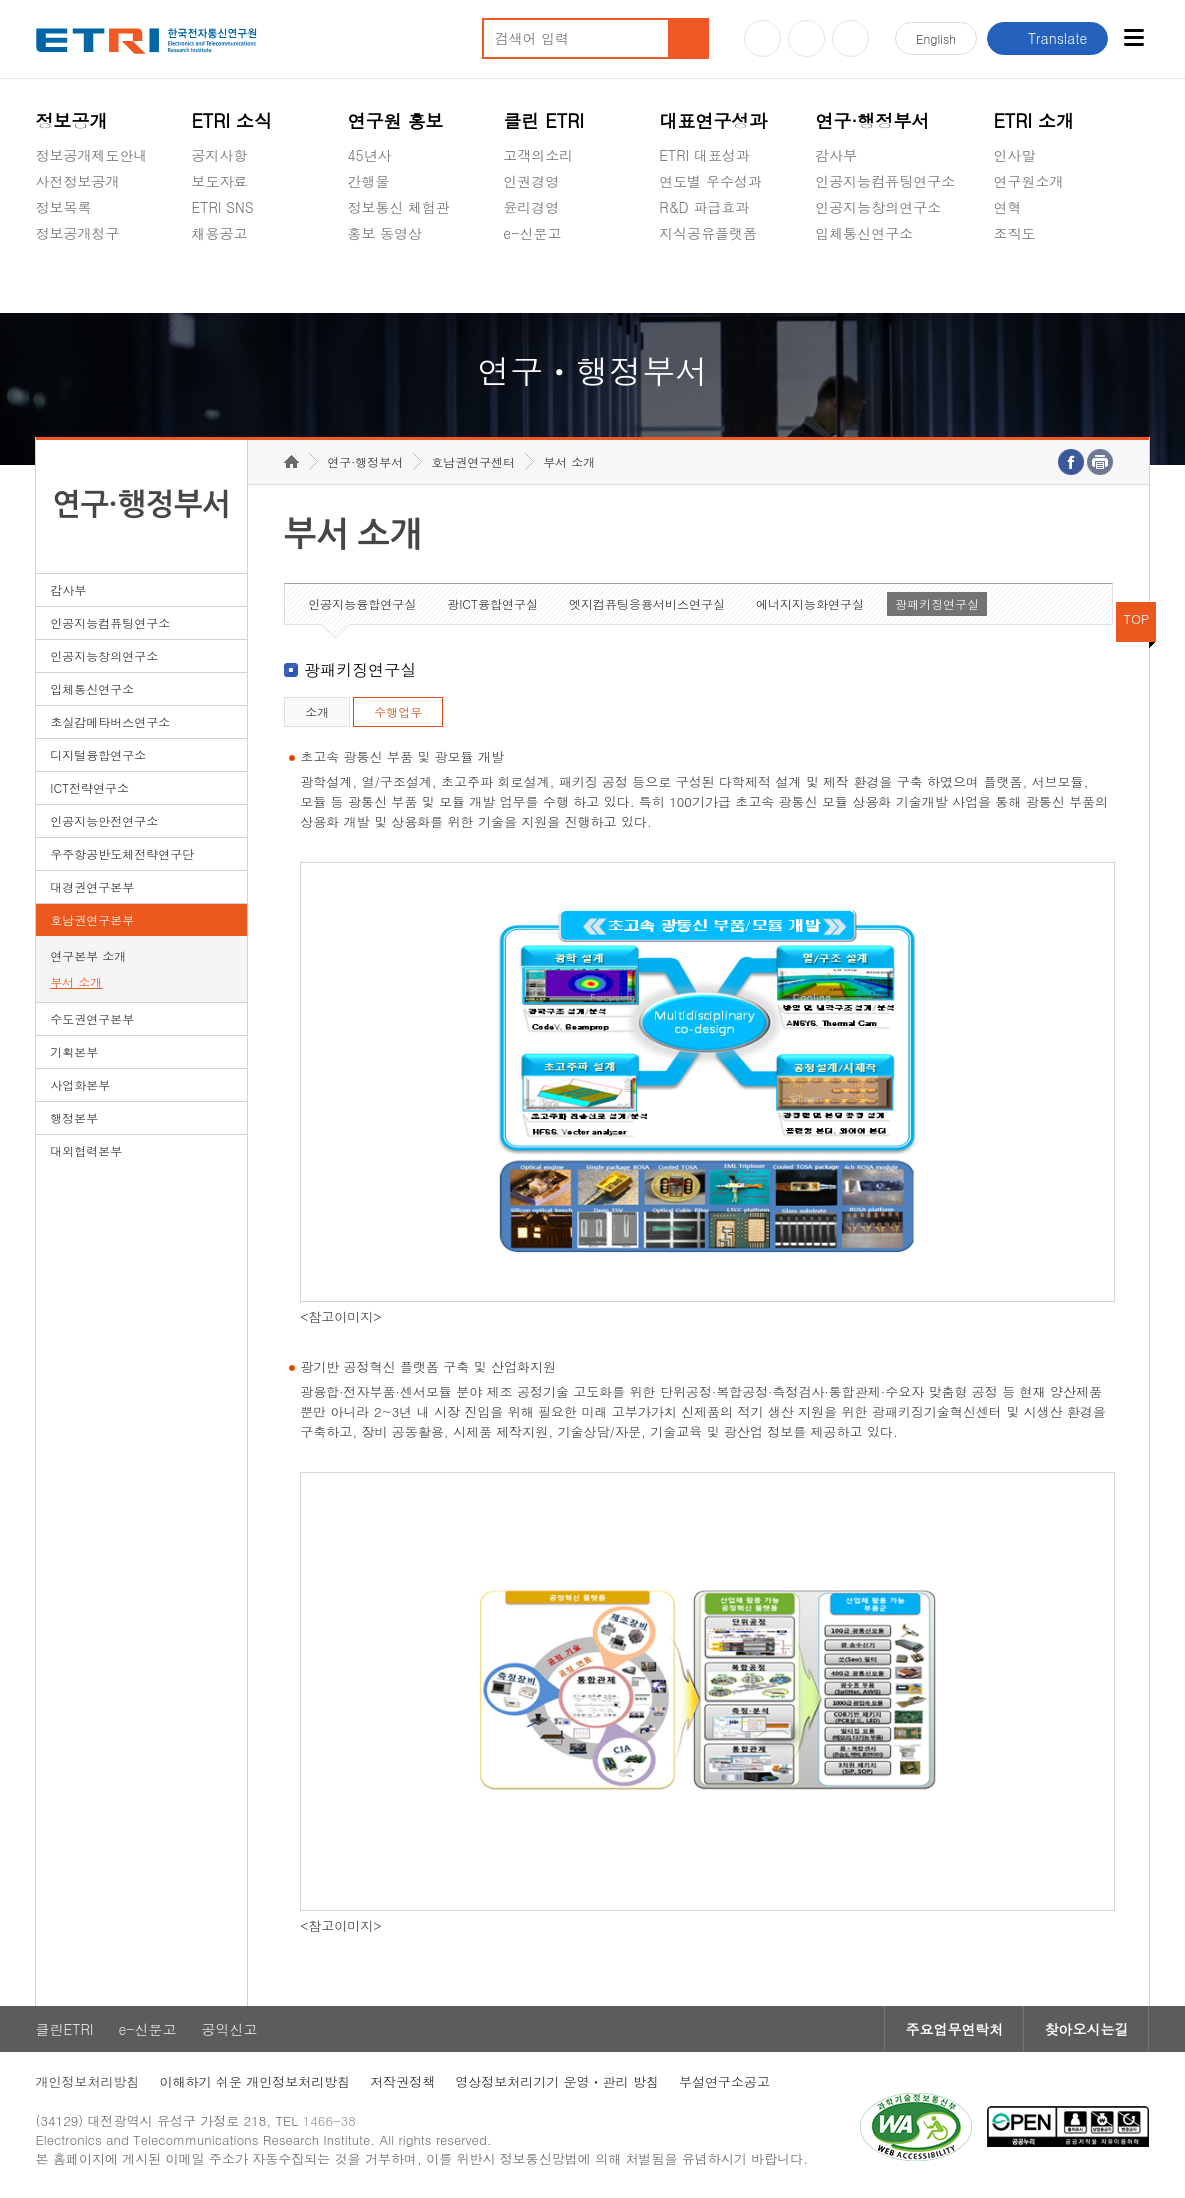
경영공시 (64, 280)
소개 (317, 711)
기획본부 (74, 1051)
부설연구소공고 (724, 2081)
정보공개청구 (78, 233)
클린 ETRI (543, 120)
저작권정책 (402, 2081)
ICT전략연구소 (89, 787)
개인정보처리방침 (88, 2081)
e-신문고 (532, 233)
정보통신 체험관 (398, 207)
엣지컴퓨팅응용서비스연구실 (647, 603)
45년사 (369, 155)
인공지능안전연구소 (104, 820)
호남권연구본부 (92, 919)
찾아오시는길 (1086, 2029)
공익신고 (531, 280)
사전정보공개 (78, 181)
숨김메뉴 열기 (46, 257)
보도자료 (219, 181)
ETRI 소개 (1033, 120)
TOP (1137, 618)
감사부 (836, 155)
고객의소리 (538, 155)
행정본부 (74, 1117)
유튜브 (762, 38)
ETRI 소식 (231, 120)
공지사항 (219, 155)
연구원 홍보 (395, 120)
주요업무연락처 (954, 2029)
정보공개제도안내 (92, 155)
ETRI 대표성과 (704, 155)
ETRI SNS (222, 207)
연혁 (1007, 207)
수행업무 (398, 711)
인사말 (1014, 155)
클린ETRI (65, 2029)
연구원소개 (1028, 181)
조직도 (1014, 233)
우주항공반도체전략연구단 (122, 853)
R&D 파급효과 (704, 207)
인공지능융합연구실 (362, 603)
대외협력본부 (86, 1150)
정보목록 (64, 207)
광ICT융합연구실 (492, 603)
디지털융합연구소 (98, 754)
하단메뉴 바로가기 (0, 0)
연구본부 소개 (88, 955)
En (936, 38)
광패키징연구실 (937, 603)
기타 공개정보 (1037, 280)
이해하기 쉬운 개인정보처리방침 (255, 2081)
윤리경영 (531, 207)
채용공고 (219, 233)
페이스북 (850, 38)
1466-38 (329, 2120)
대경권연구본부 (92, 886)
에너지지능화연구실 (810, 603)
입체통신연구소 (864, 233)
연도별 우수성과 (710, 181)
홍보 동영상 (384, 233)
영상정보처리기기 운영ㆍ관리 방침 (557, 2081)
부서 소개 (76, 981)
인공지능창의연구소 (878, 207)
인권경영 (531, 181)
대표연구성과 (713, 120)
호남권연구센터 (473, 461)
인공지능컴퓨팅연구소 (885, 181)
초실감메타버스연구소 (885, 280)
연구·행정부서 (872, 120)
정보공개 (72, 120)
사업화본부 (80, 1084)
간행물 (368, 181)
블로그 (806, 38)
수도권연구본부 (92, 1018)
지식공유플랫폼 (708, 233)
